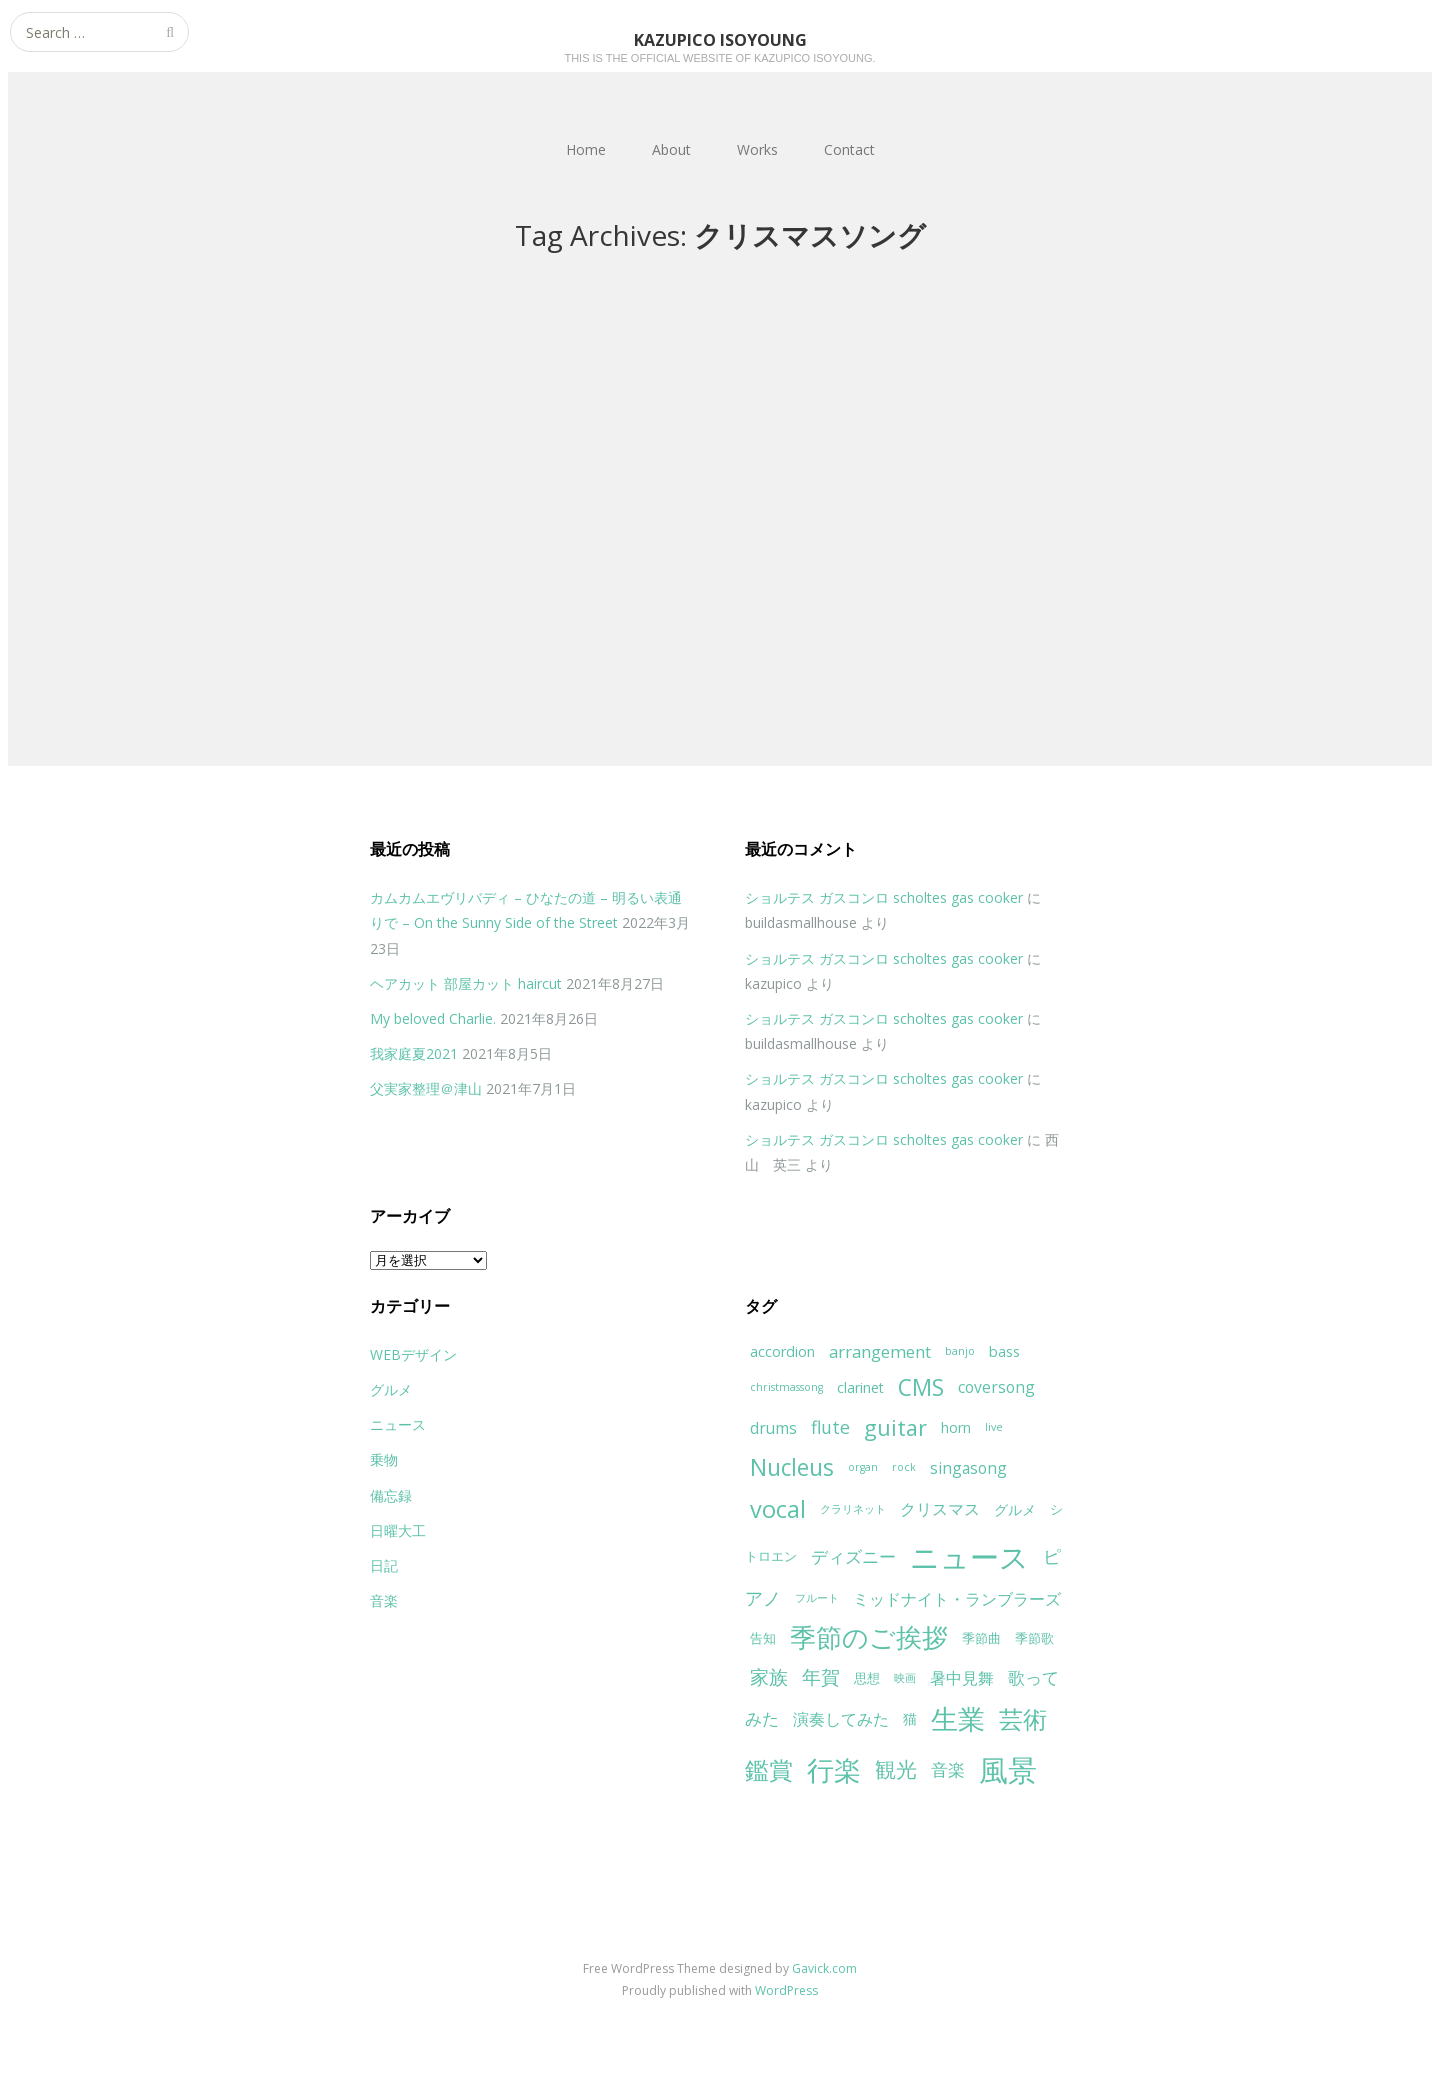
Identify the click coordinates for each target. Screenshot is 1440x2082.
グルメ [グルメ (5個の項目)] (1015, 1509)
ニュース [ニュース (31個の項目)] (969, 1557)
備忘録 (391, 1495)
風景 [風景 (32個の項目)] (1008, 1770)
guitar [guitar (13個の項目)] (895, 1427)
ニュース (398, 1424)
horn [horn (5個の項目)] (956, 1427)
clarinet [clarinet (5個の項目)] (860, 1387)
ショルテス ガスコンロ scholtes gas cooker (884, 897)
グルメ (391, 1389)
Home (586, 149)
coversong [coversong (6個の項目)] (996, 1387)
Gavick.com (824, 1968)
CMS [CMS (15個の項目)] (921, 1387)
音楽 (384, 1600)
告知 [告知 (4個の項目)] (763, 1638)
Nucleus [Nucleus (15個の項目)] (792, 1467)
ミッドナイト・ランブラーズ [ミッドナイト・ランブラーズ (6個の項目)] (957, 1599)
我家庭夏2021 (414, 1053)
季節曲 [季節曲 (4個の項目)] (981, 1638)
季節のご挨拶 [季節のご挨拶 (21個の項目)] (869, 1637)
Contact (849, 149)
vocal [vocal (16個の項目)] (778, 1509)
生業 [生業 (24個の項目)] (958, 1718)
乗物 (384, 1459)
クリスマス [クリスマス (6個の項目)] (940, 1509)
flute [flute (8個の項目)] (830, 1427)
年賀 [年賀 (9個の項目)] (821, 1677)
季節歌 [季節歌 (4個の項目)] (1034, 1638)
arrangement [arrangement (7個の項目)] (880, 1351)
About (671, 149)
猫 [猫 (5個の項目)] (910, 1718)
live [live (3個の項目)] (994, 1427)
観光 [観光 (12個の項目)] (896, 1769)
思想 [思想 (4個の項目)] (867, 1678)
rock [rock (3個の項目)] (904, 1467)
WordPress (786, 1990)
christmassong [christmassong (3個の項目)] (786, 1387)
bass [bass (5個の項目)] (1004, 1351)
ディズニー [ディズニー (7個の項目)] (853, 1556)
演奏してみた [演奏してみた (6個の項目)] (841, 1719)
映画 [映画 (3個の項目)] (905, 1678)
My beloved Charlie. (433, 1018)
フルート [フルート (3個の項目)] (817, 1598)
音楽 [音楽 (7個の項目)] (948, 1769)
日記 (384, 1565)
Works (757, 149)
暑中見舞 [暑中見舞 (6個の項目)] (962, 1678)
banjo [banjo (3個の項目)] (960, 1351)
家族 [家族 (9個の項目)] (769, 1677)
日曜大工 (398, 1530)
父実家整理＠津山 (426, 1088)
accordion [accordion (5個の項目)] (782, 1351)
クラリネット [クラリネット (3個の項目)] (853, 1509)
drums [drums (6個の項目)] (773, 1428)
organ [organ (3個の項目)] (863, 1467)
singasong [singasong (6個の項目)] (968, 1468)
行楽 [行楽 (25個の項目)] (834, 1769)
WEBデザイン (413, 1354)
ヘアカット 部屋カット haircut (466, 983)
